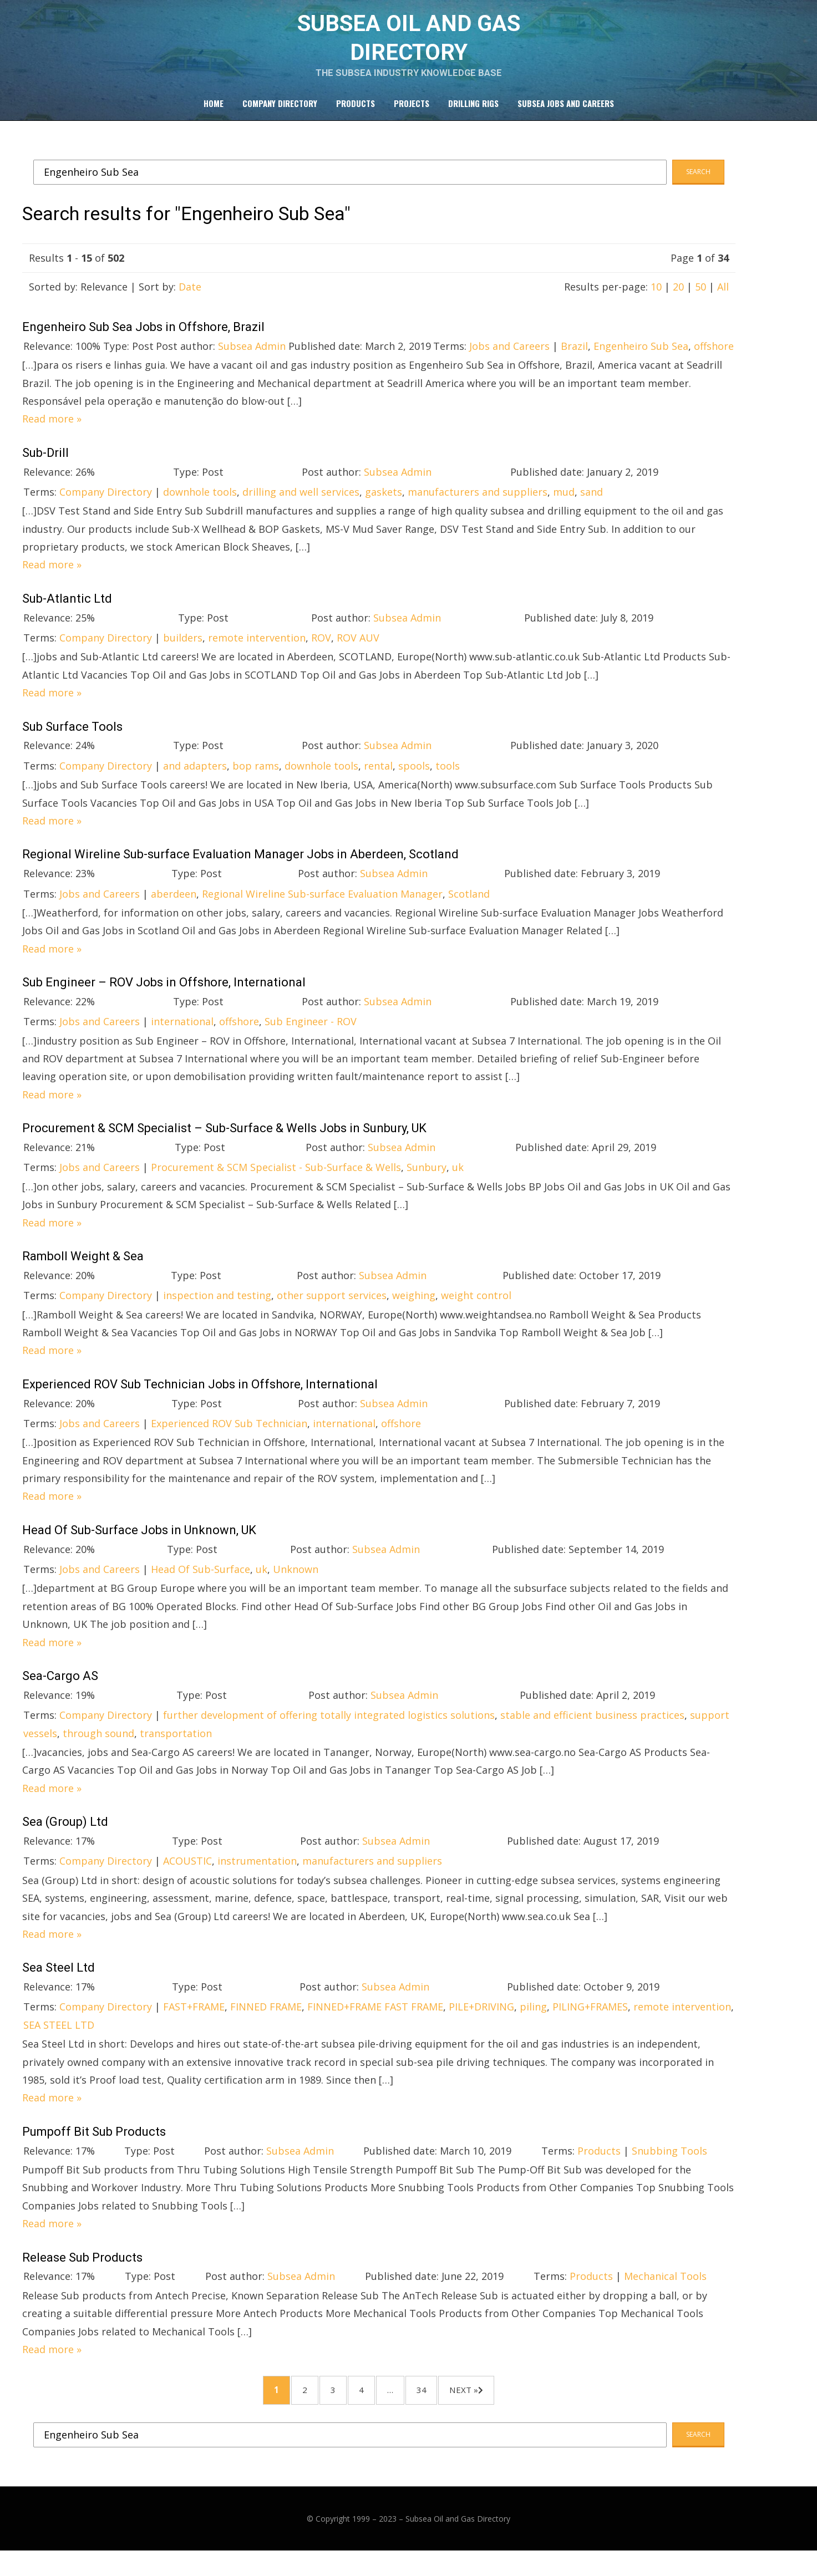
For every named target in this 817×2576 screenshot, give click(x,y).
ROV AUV (358, 653)
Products (355, 117)
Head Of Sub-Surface (200, 1584)
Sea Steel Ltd (58, 1983)
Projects (411, 117)
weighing (413, 1311)
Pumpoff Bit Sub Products (94, 2147)
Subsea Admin (252, 361)
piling (533, 2022)
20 (678, 302)
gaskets (383, 507)
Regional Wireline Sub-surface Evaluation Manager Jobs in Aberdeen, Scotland (240, 870)
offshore (714, 361)
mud (564, 507)
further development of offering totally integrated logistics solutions (329, 1731)
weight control (476, 1311)
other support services (332, 1311)
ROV (321, 653)
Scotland (469, 909)
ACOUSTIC (187, 1876)
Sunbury (426, 1183)
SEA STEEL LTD (58, 2040)
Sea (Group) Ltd (65, 1838)
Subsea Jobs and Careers (565, 117)
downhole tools (200, 507)
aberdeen (173, 909)
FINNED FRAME (266, 2022)
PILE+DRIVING (481, 2022)
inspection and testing (217, 1311)
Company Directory (279, 117)
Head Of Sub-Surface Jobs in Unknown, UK (139, 1545)
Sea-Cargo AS (60, 1691)
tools (447, 781)
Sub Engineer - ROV (311, 1037)
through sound (98, 1748)
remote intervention (257, 653)
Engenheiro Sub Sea (640, 361)
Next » (496, 2410)
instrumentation (257, 1876)
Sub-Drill (45, 468)
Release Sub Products (82, 2273)
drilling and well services (300, 507)
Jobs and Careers (509, 361)
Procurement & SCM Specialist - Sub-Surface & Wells (276, 1183)
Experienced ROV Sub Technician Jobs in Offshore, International (200, 1400)
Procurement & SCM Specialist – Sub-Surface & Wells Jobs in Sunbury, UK (224, 1144)
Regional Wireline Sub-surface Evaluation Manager (322, 909)
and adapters (195, 781)
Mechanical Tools (665, 2292)
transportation (176, 1748)
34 (442, 2410)
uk (458, 1183)
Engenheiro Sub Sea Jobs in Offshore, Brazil (143, 342)
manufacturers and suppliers (477, 507)
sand (591, 507)
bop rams (255, 781)
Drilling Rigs (473, 117)
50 (700, 302)
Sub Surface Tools (72, 742)
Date (190, 302)
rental (378, 781)
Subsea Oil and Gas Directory (457, 2543)
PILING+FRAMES (590, 2022)
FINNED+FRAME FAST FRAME (375, 2022)
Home (214, 117)
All (723, 302)
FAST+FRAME (194, 2022)
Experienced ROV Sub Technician (229, 1438)
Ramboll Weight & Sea (83, 1272)
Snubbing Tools (669, 2166)
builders (182, 653)
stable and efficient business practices (592, 1731)
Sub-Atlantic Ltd (67, 614)
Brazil (574, 361)
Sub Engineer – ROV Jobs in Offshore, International (164, 998)
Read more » (52, 434)
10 (656, 302)
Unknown (295, 1584)
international (182, 1037)
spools (414, 781)
